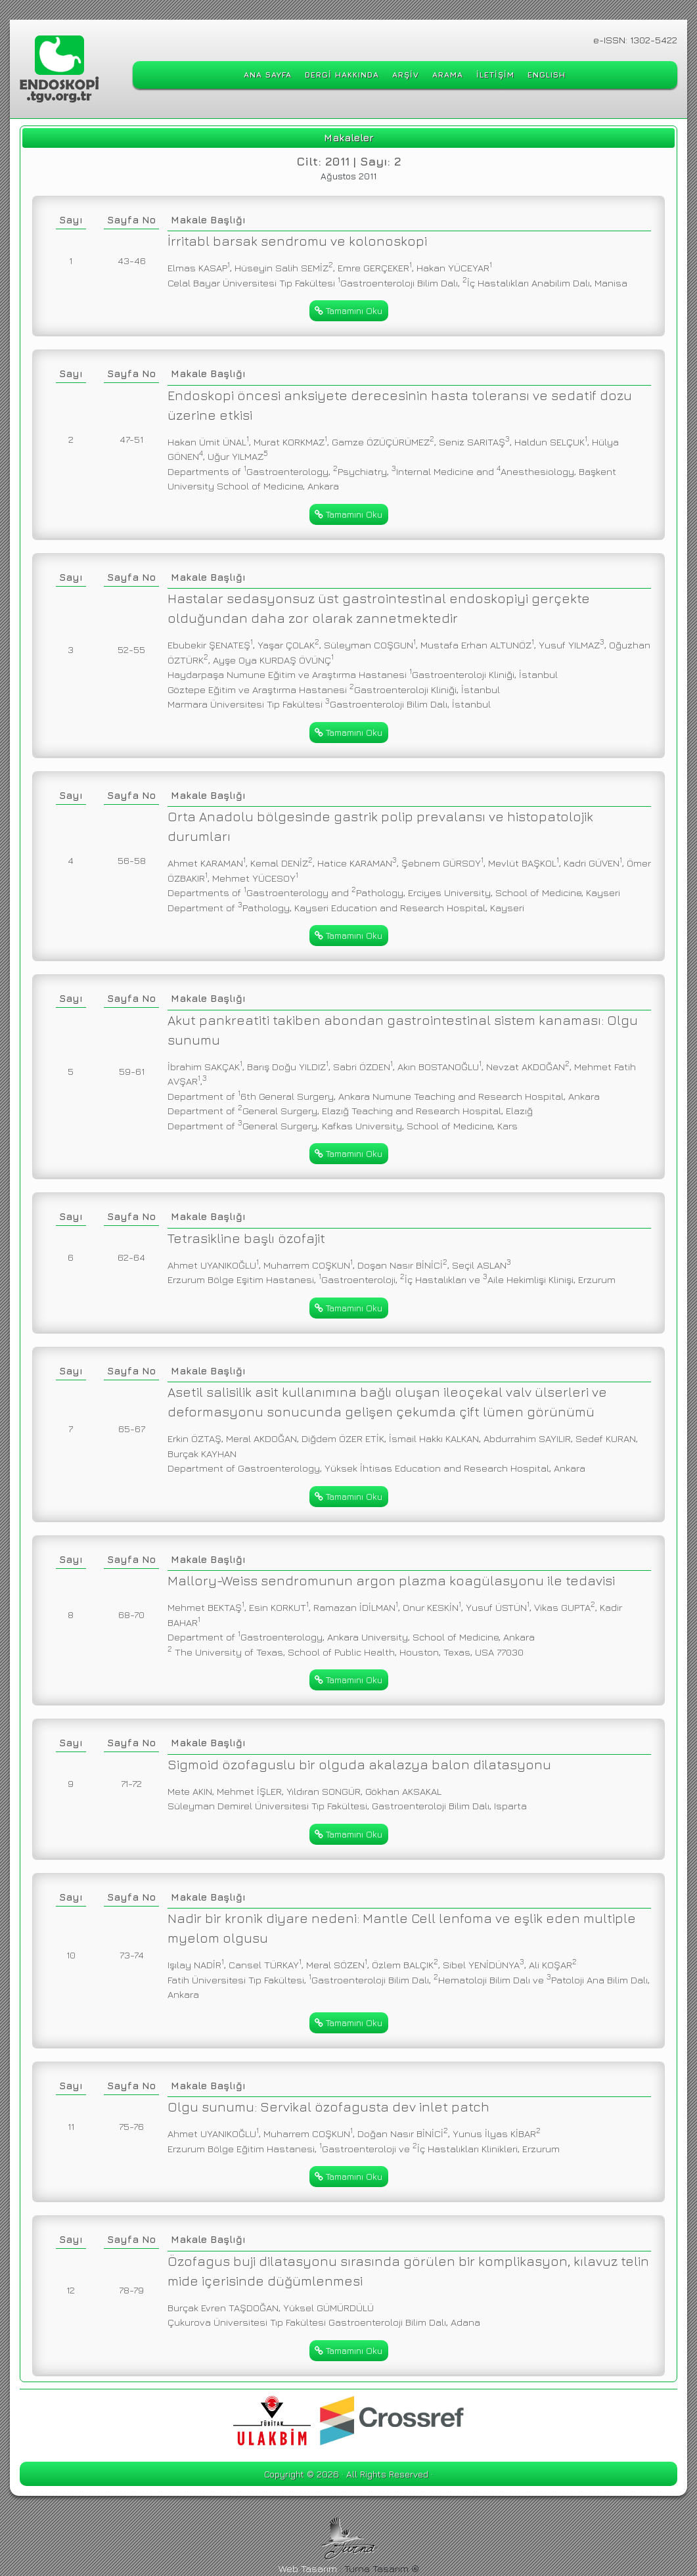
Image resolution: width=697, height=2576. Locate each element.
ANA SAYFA (268, 74)
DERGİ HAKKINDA (342, 74)
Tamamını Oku (348, 310)
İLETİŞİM (495, 74)
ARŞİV (405, 74)
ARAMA (447, 74)
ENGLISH (547, 74)
